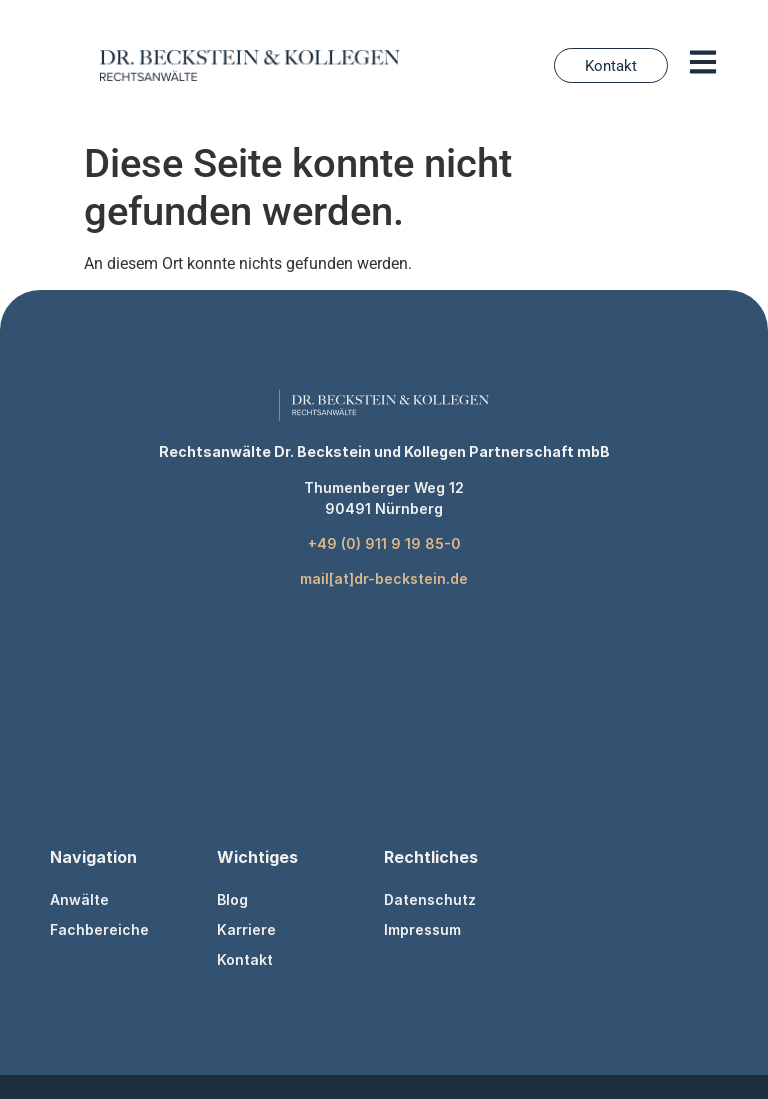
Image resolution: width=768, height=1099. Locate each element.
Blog (232, 899)
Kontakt (245, 959)
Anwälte (79, 899)
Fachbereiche (99, 929)
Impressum (422, 929)
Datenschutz (430, 899)
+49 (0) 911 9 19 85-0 (384, 543)
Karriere (246, 929)
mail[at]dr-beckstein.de (384, 578)
